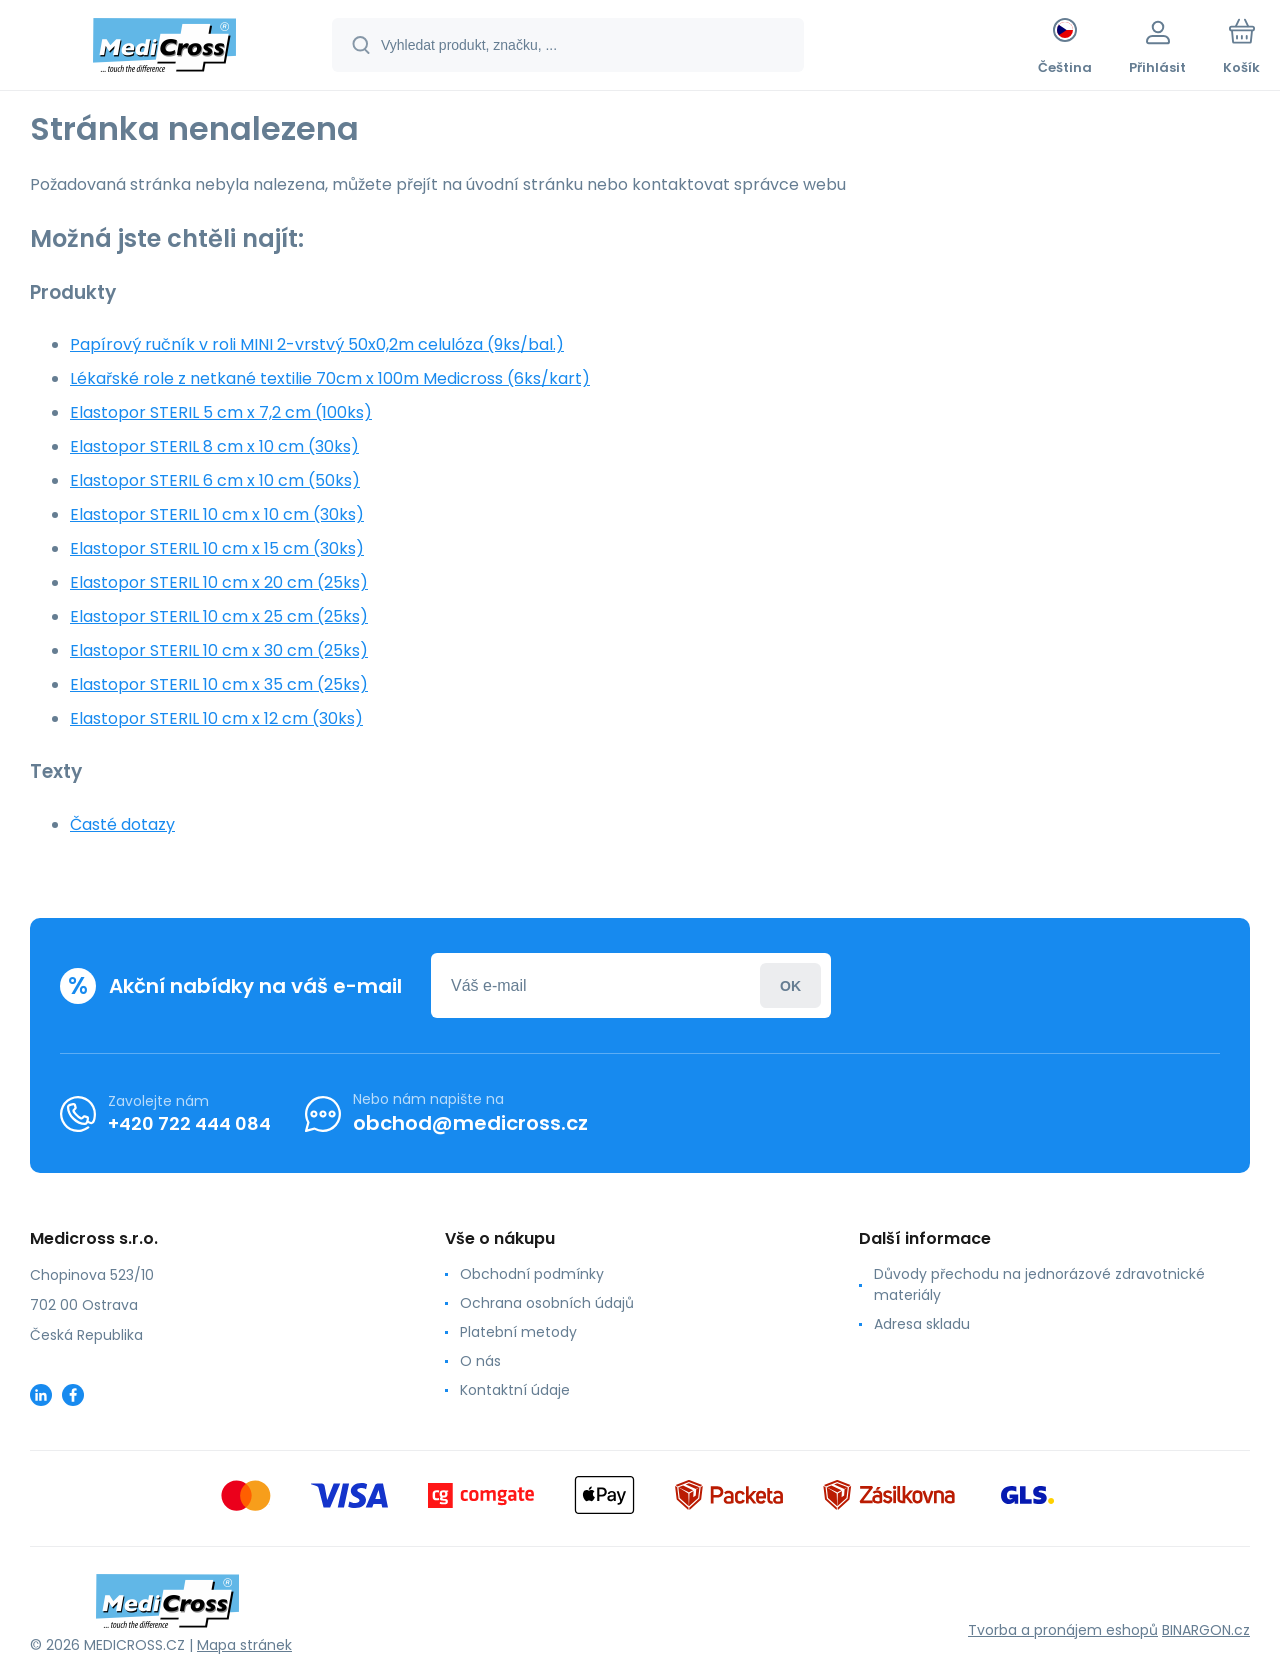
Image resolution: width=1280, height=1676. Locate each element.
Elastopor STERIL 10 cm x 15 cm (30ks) (217, 548)
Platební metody (518, 1332)
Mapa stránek (244, 1645)
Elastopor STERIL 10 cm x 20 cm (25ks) (219, 582)
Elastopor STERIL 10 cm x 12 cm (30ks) (216, 718)
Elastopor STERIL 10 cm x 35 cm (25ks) (219, 684)
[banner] (164, 48)
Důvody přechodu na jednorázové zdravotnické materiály (1039, 1284)
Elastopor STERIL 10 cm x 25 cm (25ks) (219, 616)
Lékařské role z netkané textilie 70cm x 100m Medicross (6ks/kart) (330, 378)
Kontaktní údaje (515, 1390)
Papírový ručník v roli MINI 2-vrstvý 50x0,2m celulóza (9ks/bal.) (317, 344)
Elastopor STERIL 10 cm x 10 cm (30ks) (217, 514)
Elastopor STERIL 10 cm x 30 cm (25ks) (219, 650)
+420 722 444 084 (189, 1122)
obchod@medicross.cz (470, 1123)
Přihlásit (790, 985)
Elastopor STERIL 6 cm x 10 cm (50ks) (215, 480)
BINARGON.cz (1206, 1630)
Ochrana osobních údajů (547, 1303)
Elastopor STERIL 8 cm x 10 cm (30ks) (214, 446)
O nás (480, 1361)
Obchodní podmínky (532, 1274)
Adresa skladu (922, 1324)
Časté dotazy (122, 824)
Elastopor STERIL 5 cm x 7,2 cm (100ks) (221, 412)
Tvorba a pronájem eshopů (1063, 1630)
